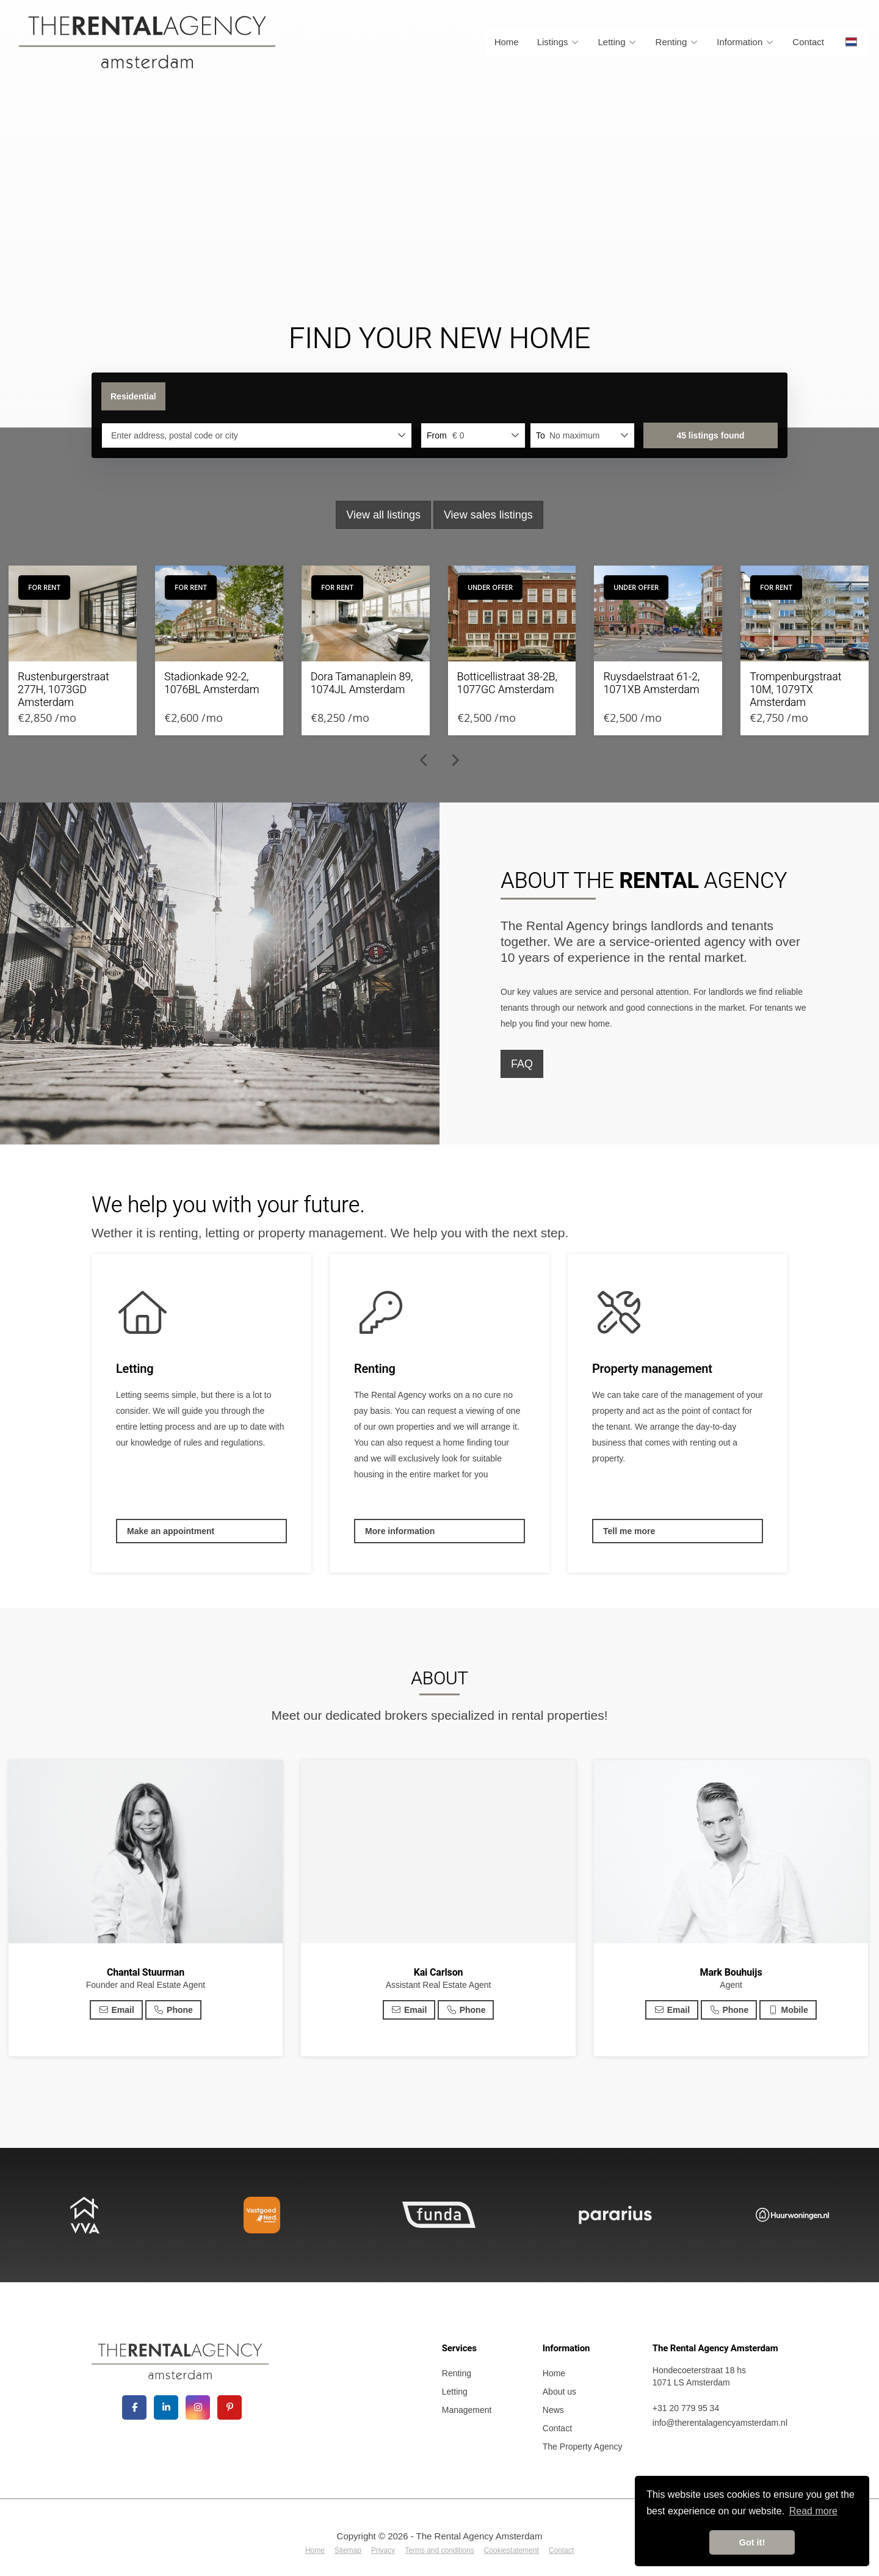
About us (559, 2391)
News (553, 2410)
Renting (677, 42)
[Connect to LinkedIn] (166, 2407)
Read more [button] (813, 2511)
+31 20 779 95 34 (686, 2408)
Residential (133, 396)
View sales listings (488, 515)
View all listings (383, 515)
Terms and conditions (439, 2550)
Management (467, 2410)
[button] (710, 435)
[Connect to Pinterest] (229, 2407)
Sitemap (348, 2550)
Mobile (788, 2010)
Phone (173, 2010)
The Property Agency (583, 2446)
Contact (808, 42)
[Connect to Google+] (198, 2407)
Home (506, 42)
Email (116, 2010)
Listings (558, 42)
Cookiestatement (511, 2550)
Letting (617, 42)
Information (745, 42)
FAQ (522, 1064)
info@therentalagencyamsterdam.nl (720, 2423)
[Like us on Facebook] (134, 2407)
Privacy (383, 2550)
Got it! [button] (752, 2542)
